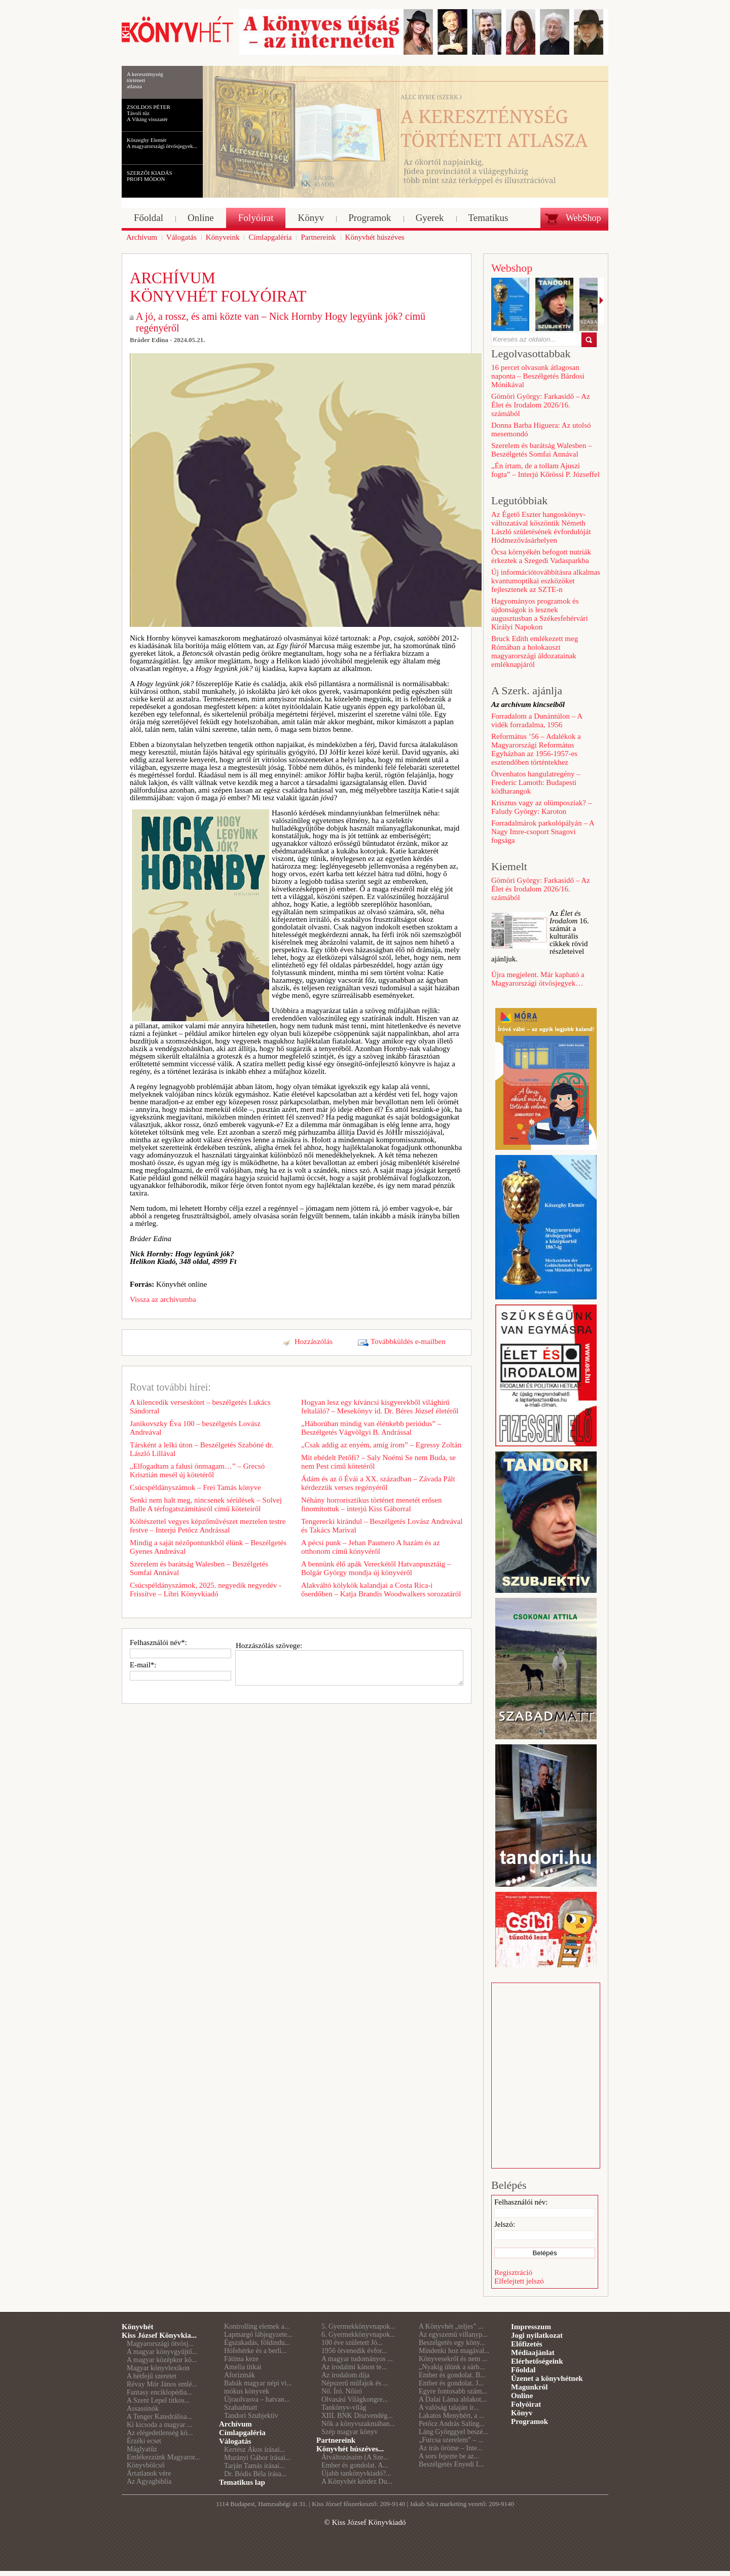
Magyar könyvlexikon (158, 2368)
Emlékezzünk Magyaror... (163, 2457)
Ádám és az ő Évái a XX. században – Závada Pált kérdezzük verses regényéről (378, 1483)
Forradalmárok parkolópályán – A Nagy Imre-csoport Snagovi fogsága (542, 831)
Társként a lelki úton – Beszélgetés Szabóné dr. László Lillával (201, 1449)
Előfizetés (526, 2344)
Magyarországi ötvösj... (160, 2343)
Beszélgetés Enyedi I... (451, 2464)
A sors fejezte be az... (449, 2456)
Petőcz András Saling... (452, 2424)
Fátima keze (241, 2359)
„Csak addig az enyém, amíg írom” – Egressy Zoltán (381, 1445)
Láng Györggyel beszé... (453, 2432)
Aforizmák (239, 2375)
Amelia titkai (242, 2367)
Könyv (522, 2413)
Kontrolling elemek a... (256, 2326)
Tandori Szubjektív (251, 2415)
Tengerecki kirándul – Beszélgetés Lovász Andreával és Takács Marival (381, 1525)
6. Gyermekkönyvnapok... (358, 2334)
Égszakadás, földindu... (257, 2342)
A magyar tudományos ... (357, 2359)
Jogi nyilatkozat (537, 2335)
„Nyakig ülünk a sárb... (452, 2367)
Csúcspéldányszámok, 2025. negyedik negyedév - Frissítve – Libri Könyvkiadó (205, 1589)
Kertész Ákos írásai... (254, 2449)
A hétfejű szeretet (151, 2376)
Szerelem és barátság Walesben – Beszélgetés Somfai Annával (199, 1568)
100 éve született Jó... (352, 2342)
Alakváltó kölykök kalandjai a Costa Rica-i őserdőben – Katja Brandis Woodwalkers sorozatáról (381, 1589)
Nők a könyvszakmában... (358, 2424)
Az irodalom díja (345, 2375)
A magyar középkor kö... (162, 2360)
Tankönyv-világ (343, 2407)
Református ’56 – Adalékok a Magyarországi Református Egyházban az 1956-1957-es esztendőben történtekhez (536, 749)
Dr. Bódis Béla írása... (255, 2474)
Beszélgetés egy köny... (452, 2342)
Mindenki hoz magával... (454, 2351)
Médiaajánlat (533, 2352)
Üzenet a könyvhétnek (547, 2378)
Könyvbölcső (146, 2465)
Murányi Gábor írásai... (257, 2457)
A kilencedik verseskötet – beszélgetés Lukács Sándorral (200, 1406)
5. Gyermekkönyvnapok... (358, 2326)
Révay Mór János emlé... (162, 2384)
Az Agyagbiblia (149, 2481)
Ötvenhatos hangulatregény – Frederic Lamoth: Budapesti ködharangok (535, 782)
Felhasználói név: (521, 2202)
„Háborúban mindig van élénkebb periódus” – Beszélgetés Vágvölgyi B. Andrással (371, 1428)
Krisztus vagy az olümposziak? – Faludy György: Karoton (541, 807)
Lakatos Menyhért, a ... (451, 2415)
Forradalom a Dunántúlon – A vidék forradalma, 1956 (536, 720)
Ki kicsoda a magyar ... (159, 2425)
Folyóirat (526, 2404)
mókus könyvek (246, 2391)
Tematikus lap (242, 2482)
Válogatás (235, 2441)
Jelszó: (504, 2224)
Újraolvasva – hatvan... (256, 2399)
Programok (529, 2421)
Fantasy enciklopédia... (159, 2392)
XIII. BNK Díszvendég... (357, 2415)
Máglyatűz (142, 2449)
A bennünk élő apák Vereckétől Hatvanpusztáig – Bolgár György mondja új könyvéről (376, 1568)
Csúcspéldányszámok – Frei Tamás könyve (195, 1487)
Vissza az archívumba (163, 1299)
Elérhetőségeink (537, 2361)
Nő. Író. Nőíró (341, 2391)
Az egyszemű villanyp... (453, 2334)
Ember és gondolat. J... (451, 2383)
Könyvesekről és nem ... (453, 2359)
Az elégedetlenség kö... (160, 2433)
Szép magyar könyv (349, 2432)
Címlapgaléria (242, 2433)
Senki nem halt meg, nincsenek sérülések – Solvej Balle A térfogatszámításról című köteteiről (206, 1504)
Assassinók (143, 2408)
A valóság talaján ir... (449, 2407)
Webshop (511, 268)
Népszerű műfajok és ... (354, 2383)
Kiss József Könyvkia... (159, 2335)
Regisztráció (513, 2272)
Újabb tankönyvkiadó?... (356, 2473)
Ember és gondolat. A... (354, 2465)
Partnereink (335, 2440)
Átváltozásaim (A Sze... (355, 2457)
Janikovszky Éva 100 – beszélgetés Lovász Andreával (195, 1428)
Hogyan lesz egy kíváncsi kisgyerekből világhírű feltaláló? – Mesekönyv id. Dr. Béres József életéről (379, 1406)
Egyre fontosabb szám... (453, 2391)
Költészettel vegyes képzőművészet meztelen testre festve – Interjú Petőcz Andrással (207, 1525)
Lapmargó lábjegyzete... (258, 2334)
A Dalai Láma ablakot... (453, 2399)
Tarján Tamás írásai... (254, 2466)
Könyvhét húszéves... (350, 2449)
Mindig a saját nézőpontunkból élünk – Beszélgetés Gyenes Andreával (208, 1547)
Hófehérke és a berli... (255, 2351)
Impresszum (531, 2327)
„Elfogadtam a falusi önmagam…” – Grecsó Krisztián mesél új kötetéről (197, 1470)
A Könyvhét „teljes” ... (451, 2326)
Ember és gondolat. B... (452, 2375)
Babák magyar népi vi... (258, 2383)
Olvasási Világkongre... (354, 2399)
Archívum (235, 2424)
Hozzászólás (314, 1341)
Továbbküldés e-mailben (408, 1341)
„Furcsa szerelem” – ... (451, 2440)
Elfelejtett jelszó (519, 2281)
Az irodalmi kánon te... (354, 2367)
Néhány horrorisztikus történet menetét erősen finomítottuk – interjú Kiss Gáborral (371, 1504)
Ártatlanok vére (149, 2473)
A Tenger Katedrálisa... (159, 2416)
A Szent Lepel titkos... (158, 2400)
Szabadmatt (240, 2407)
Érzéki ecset (144, 2441)
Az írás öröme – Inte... (451, 2448)
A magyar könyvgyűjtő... (162, 2352)
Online (522, 2396)
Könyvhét (138, 2327)
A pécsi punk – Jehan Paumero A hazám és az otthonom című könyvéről (370, 1547)
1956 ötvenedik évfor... (354, 2351)
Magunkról (529, 2387)
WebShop (583, 218)
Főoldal (523, 2370)
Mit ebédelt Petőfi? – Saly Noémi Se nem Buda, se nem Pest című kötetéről (378, 1461)
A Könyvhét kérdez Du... (356, 2481)
